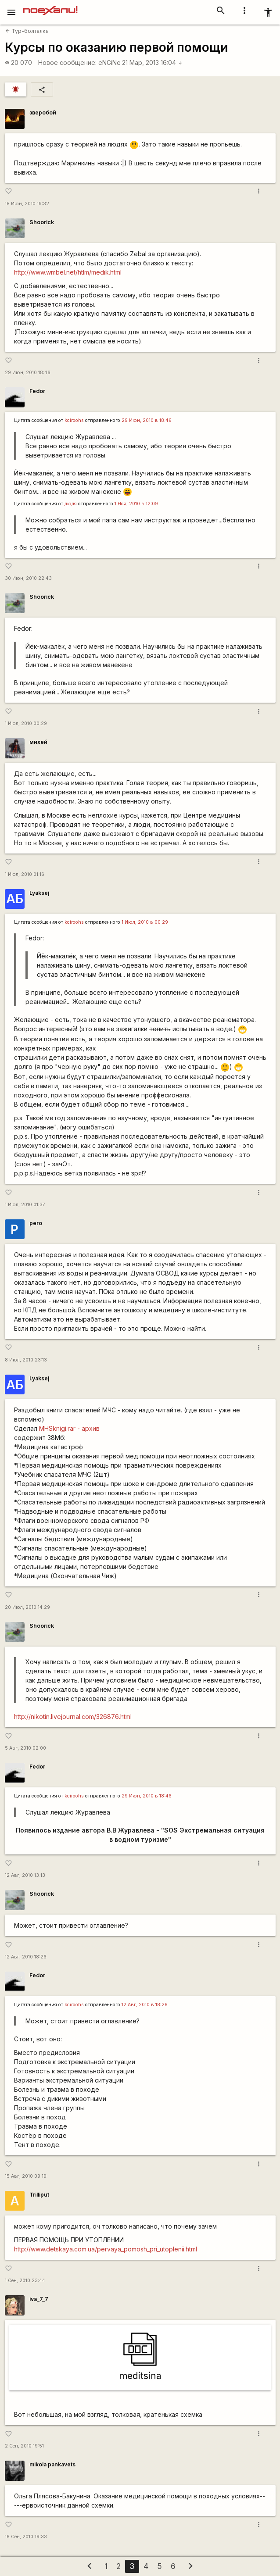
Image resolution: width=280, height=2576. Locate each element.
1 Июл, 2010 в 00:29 (145, 922)
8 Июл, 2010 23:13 (26, 1360)
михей (38, 742)
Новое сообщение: (67, 62)
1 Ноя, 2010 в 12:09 (136, 504)
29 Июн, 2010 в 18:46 (147, 420)
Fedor (37, 391)
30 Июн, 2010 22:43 (28, 578)
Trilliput (39, 2194)
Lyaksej (39, 893)
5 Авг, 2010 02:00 (25, 1748)
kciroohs (74, 420)
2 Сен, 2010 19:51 (24, 2446)
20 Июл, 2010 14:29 (27, 1607)
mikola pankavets (52, 2464)
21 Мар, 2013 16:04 (152, 62)
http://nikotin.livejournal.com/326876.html (73, 1716)
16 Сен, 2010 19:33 (26, 2537)
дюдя (71, 504)
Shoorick (41, 222)
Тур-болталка (27, 31)
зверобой (42, 112)
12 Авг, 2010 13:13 (25, 1875)
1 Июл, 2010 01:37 (25, 1205)
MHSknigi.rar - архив (69, 1428)
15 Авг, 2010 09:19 (26, 2176)
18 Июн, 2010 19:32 (27, 204)
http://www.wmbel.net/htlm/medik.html (68, 272)
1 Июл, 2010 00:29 (26, 723)
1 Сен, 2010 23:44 (25, 2280)
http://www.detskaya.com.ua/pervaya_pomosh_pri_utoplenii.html (105, 2249)
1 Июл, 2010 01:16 (24, 874)
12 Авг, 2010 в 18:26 (145, 2005)
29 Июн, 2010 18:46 (27, 372)
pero (35, 1223)
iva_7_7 (38, 2299)
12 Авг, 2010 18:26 (26, 1957)
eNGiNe (109, 62)
